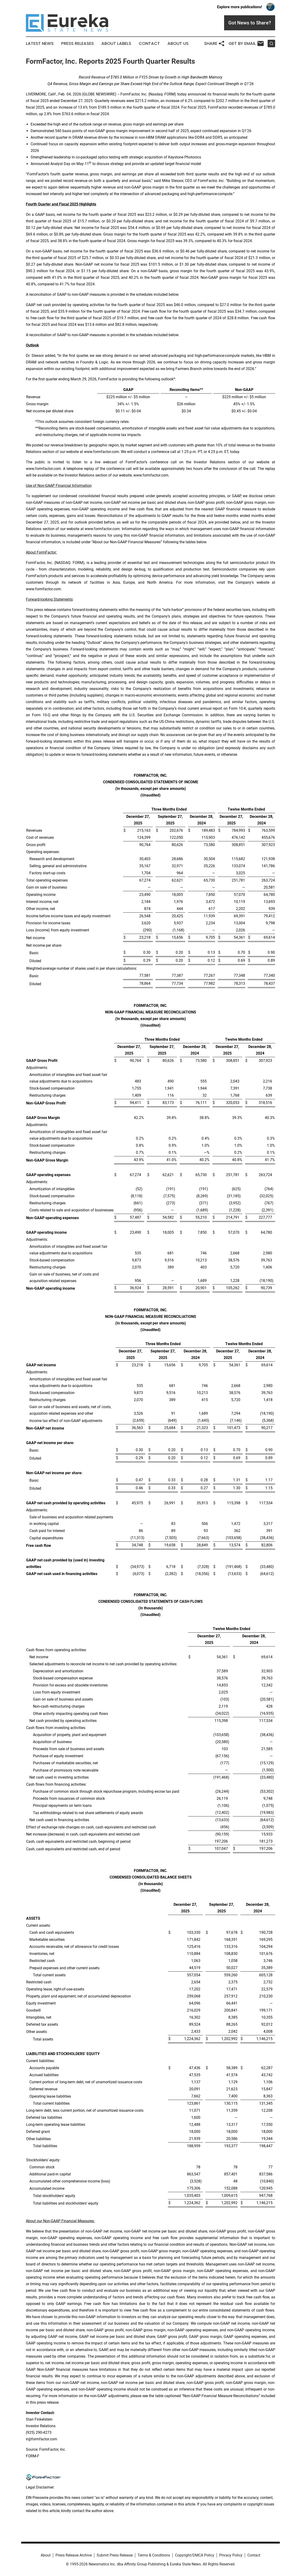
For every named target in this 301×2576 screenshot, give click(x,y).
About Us (178, 43)
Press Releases (77, 43)
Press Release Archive (73, 2555)
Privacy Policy (230, 2555)
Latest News (40, 43)
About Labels (116, 43)
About (46, 2555)
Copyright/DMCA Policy (194, 2555)
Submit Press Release (115, 2555)
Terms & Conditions (154, 2555)
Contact (149, 43)
